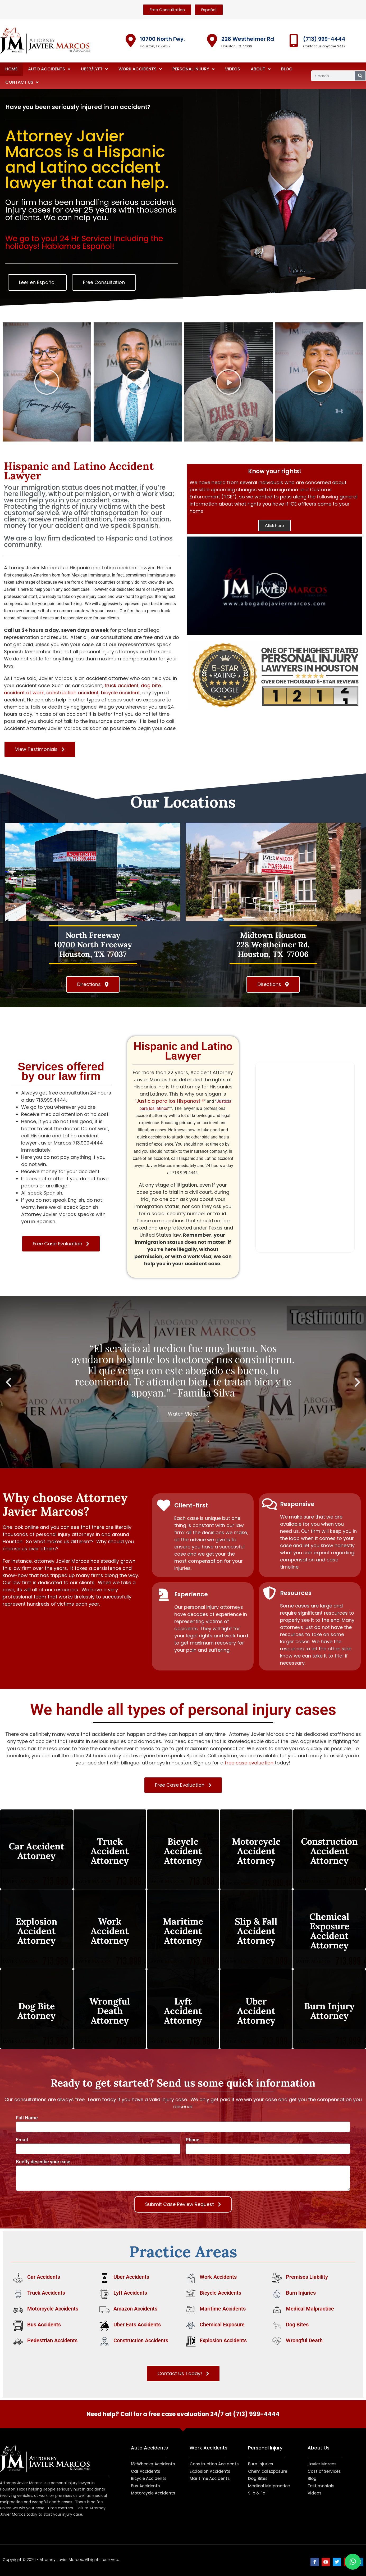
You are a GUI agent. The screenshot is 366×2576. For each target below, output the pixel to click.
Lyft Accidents (130, 2293)
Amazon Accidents (135, 2308)
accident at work (24, 692)
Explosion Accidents (223, 2340)
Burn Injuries (301, 2293)
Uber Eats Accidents (137, 2324)
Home (11, 69)
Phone (192, 2139)
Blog (286, 69)
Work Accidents (140, 69)
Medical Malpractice (310, 2308)
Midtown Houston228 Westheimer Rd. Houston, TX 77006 (273, 944)
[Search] (360, 75)
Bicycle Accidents (220, 2293)
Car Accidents (43, 2277)
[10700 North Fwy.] (130, 40)
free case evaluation (249, 1762)
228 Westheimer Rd (247, 39)
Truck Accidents (46, 2293)
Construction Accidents (140, 2340)
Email (22, 2139)
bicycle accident (120, 692)
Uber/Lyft (94, 69)
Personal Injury (193, 69)
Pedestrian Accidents (52, 2340)
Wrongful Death (304, 2340)
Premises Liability (307, 2277)
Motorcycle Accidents (52, 2308)
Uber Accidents (131, 2277)
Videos (232, 69)
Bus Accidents (44, 2324)
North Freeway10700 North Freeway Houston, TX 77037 (93, 944)
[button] (274, 586)
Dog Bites (297, 2324)
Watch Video (183, 1414)
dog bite (151, 685)
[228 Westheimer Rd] (212, 40)
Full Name (27, 2117)
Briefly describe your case (43, 2161)
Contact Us (22, 82)
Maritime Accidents (223, 2308)
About (261, 69)
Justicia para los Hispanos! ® (170, 1101)
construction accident (72, 692)
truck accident (121, 685)
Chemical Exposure (222, 2324)
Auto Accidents (49, 69)
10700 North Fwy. (162, 39)
